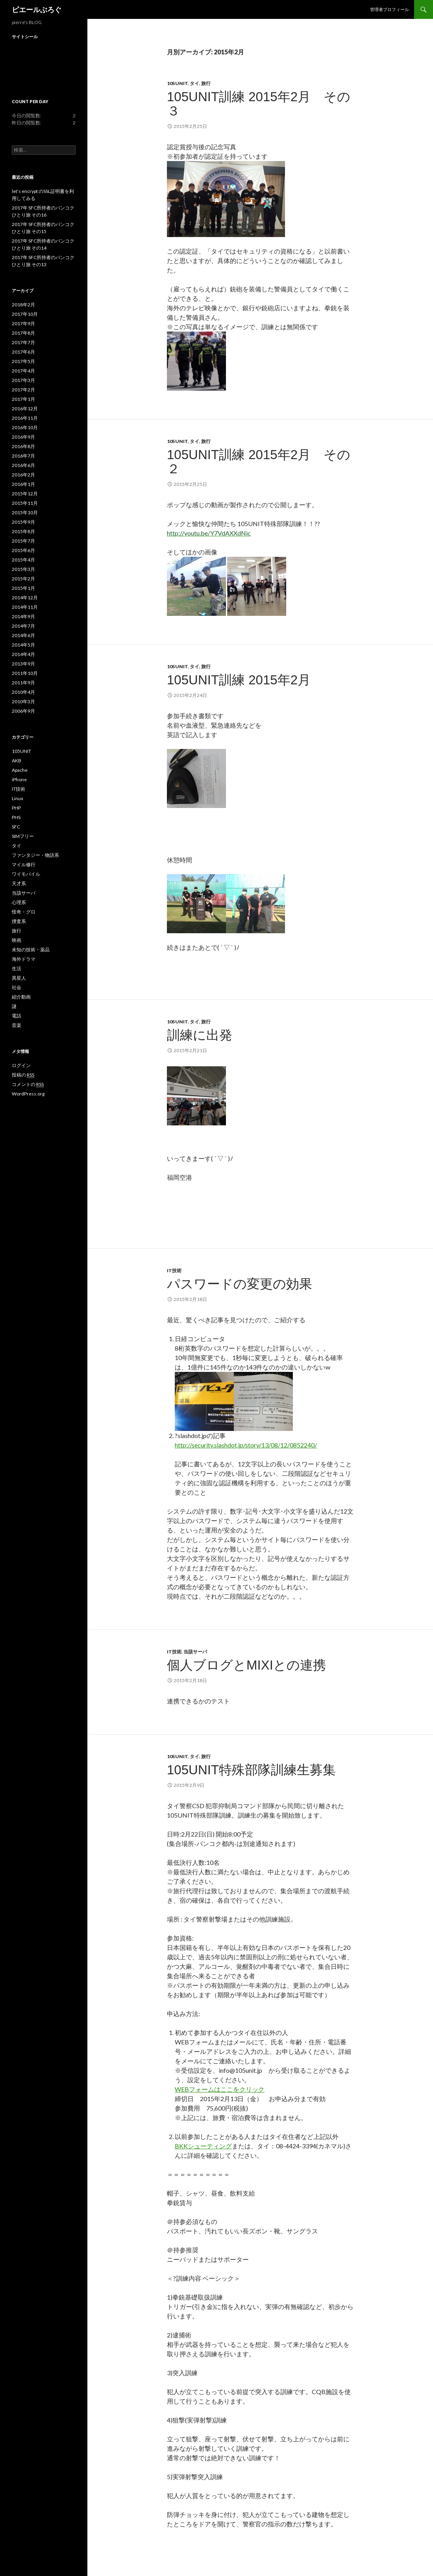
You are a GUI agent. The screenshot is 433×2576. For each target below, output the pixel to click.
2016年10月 (25, 427)
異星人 (19, 978)
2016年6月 (23, 465)
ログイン (21, 1065)
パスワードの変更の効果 (239, 1284)
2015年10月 (25, 512)
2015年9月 (23, 522)
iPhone (19, 779)
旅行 (206, 83)
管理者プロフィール (389, 9)
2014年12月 (25, 597)
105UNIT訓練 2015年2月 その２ (258, 461)
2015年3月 (23, 569)
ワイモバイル (26, 874)
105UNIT (177, 83)
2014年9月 (23, 616)
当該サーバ (195, 1652)
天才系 (19, 883)
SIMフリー (23, 836)
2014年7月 (23, 626)
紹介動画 (21, 997)
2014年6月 (23, 635)
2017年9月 (23, 323)
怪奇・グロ (23, 912)
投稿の (23, 1075)
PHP (16, 808)
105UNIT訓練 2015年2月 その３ (258, 103)
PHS (16, 817)
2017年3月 (23, 380)
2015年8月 (23, 531)
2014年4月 (23, 654)
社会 (16, 987)
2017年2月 (23, 390)
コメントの (28, 1084)
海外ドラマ (23, 959)
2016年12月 (25, 408)
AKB (16, 761)
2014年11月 (25, 607)
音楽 (16, 1025)
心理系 (19, 902)
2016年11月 (25, 418)
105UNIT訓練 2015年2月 (239, 680)
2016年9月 (23, 437)
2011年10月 (25, 673)
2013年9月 (23, 664)
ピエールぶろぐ (36, 9)
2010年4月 (23, 692)
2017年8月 (23, 333)
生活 (16, 968)
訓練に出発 (199, 1035)
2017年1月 (23, 399)
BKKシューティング (203, 2146)
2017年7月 (23, 342)
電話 (16, 1016)
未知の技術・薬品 (31, 950)
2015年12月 (25, 494)
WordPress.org (28, 1094)
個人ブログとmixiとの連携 (246, 1665)
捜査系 (19, 921)
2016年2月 (23, 475)
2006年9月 (23, 711)
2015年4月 (23, 560)
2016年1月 (23, 484)
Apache (20, 770)
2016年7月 (23, 456)
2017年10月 (25, 314)
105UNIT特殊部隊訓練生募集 (251, 1769)
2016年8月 (23, 446)
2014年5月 (23, 645)
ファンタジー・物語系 (35, 855)
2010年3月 (23, 701)
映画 (16, 940)
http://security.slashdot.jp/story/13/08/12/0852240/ (246, 1445)
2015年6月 (23, 550)
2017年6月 (23, 352)
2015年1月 (23, 588)
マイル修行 (23, 864)
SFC (16, 827)
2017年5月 (23, 361)
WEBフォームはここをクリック (220, 2089)
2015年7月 (23, 541)
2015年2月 (23, 579)
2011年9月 (23, 683)
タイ (194, 83)
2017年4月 (23, 371)
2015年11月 (25, 503)
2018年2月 (23, 305)
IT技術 (174, 1270)
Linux (17, 798)
